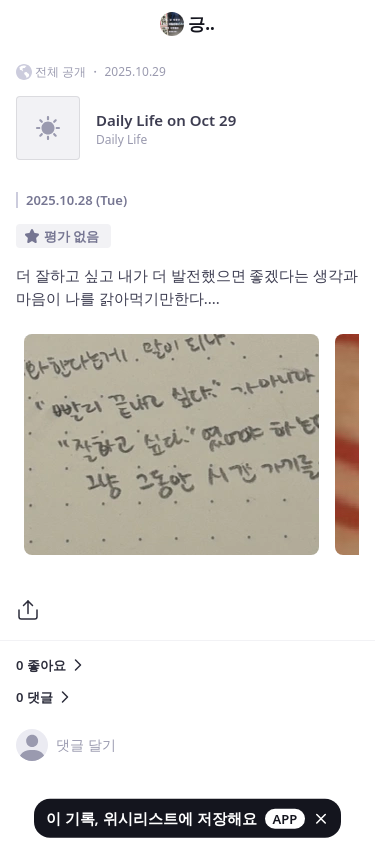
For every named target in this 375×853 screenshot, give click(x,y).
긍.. (187, 24)
